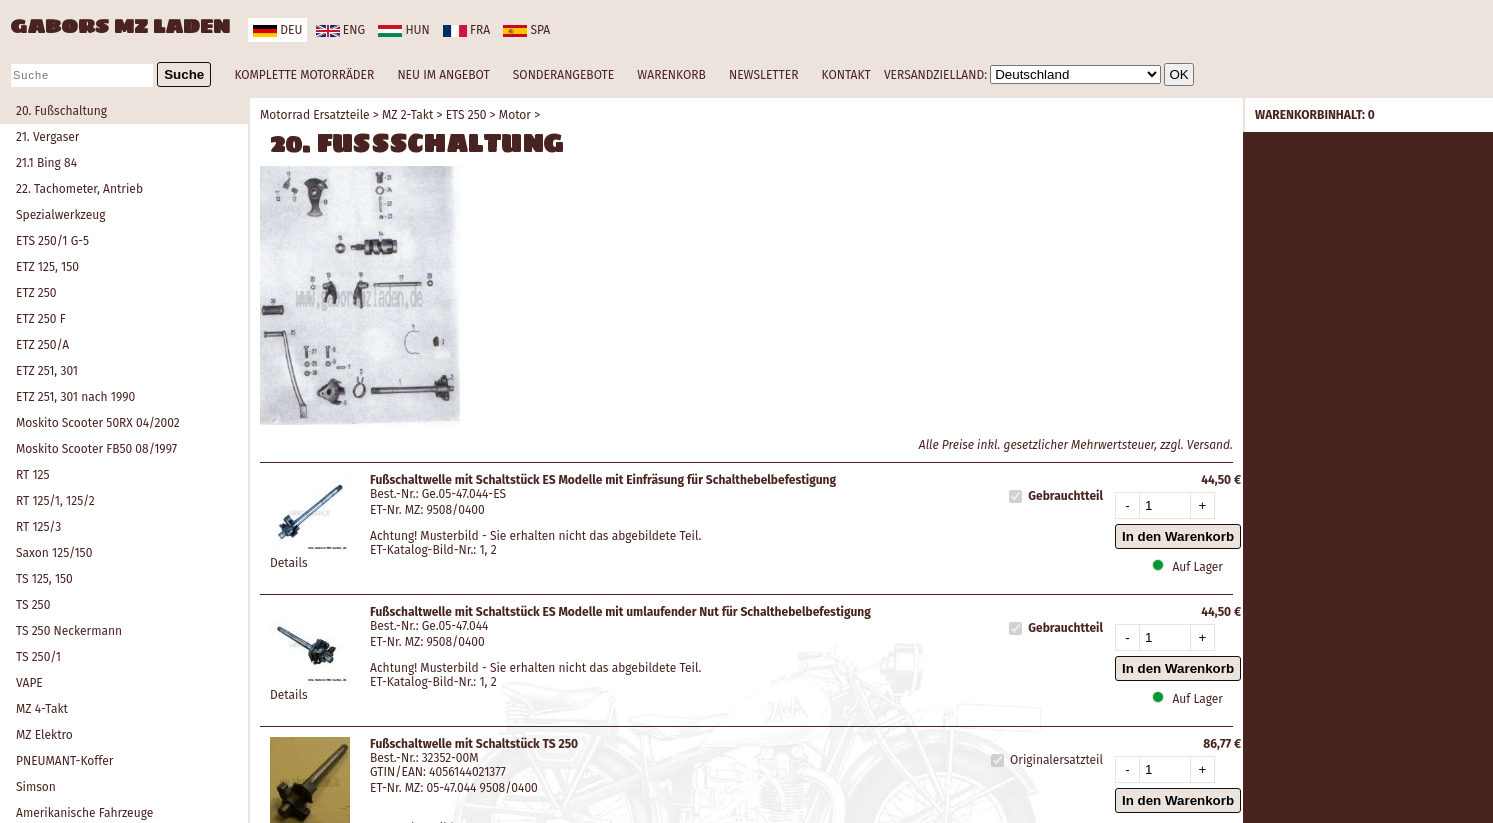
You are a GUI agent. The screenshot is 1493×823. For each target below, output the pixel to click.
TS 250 (33, 605)
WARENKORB (671, 75)
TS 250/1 (38, 657)
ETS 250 (466, 115)
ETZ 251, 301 (47, 371)
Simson (36, 787)
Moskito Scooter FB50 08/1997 (96, 449)
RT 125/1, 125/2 (55, 501)
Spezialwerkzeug (61, 215)
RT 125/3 (38, 527)
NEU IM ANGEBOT (443, 75)
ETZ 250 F (41, 319)
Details (289, 563)
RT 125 (33, 475)
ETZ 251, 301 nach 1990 (75, 397)
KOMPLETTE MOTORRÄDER (304, 75)
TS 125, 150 (44, 579)
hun (403, 30)
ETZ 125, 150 (47, 267)
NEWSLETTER (763, 75)
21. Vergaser (47, 137)
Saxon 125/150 (54, 553)
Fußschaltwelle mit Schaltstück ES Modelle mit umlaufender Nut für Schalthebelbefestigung (620, 612)
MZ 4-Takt (42, 709)
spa (526, 30)
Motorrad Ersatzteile (315, 115)
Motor (515, 115)
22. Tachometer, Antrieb (79, 189)
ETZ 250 (36, 293)
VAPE (29, 683)
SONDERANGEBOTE (563, 75)
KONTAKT (846, 75)
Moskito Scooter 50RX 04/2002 (98, 423)
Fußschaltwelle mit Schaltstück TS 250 (474, 744)
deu (277, 30)
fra (466, 30)
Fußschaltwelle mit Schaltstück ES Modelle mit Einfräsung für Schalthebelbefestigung (603, 480)
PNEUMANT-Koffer (64, 761)
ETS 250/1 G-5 (52, 241)
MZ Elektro (44, 735)
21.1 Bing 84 (46, 163)
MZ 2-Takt (407, 115)
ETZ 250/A (42, 345)
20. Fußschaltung (61, 111)
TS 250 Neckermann (69, 631)
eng (340, 30)
